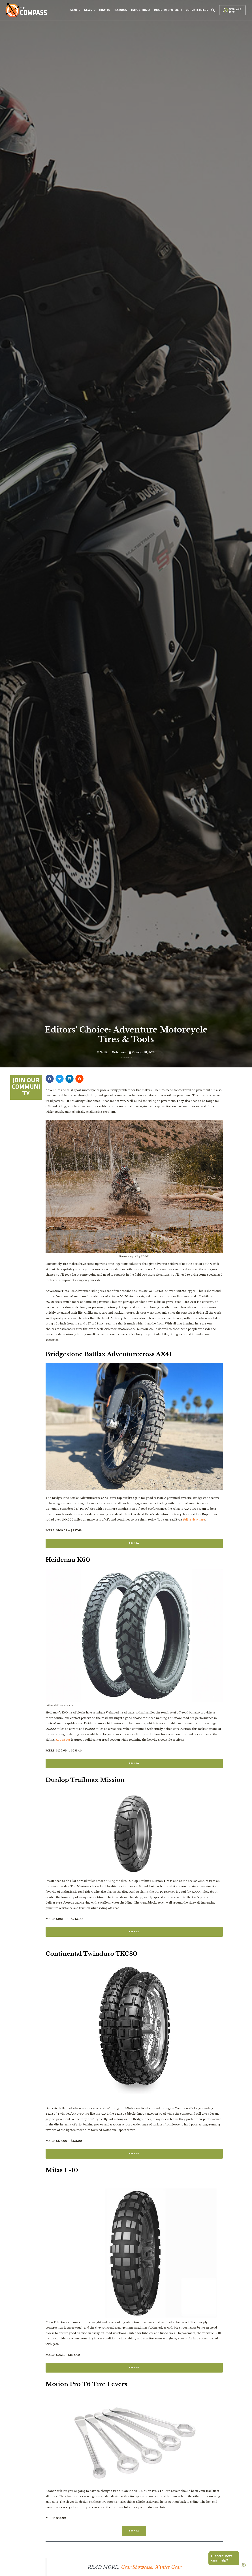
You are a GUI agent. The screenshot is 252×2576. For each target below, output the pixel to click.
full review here (194, 1519)
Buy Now (134, 1543)
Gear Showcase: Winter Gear (151, 2568)
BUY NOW (134, 1763)
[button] (75, 10)
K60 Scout (62, 1740)
